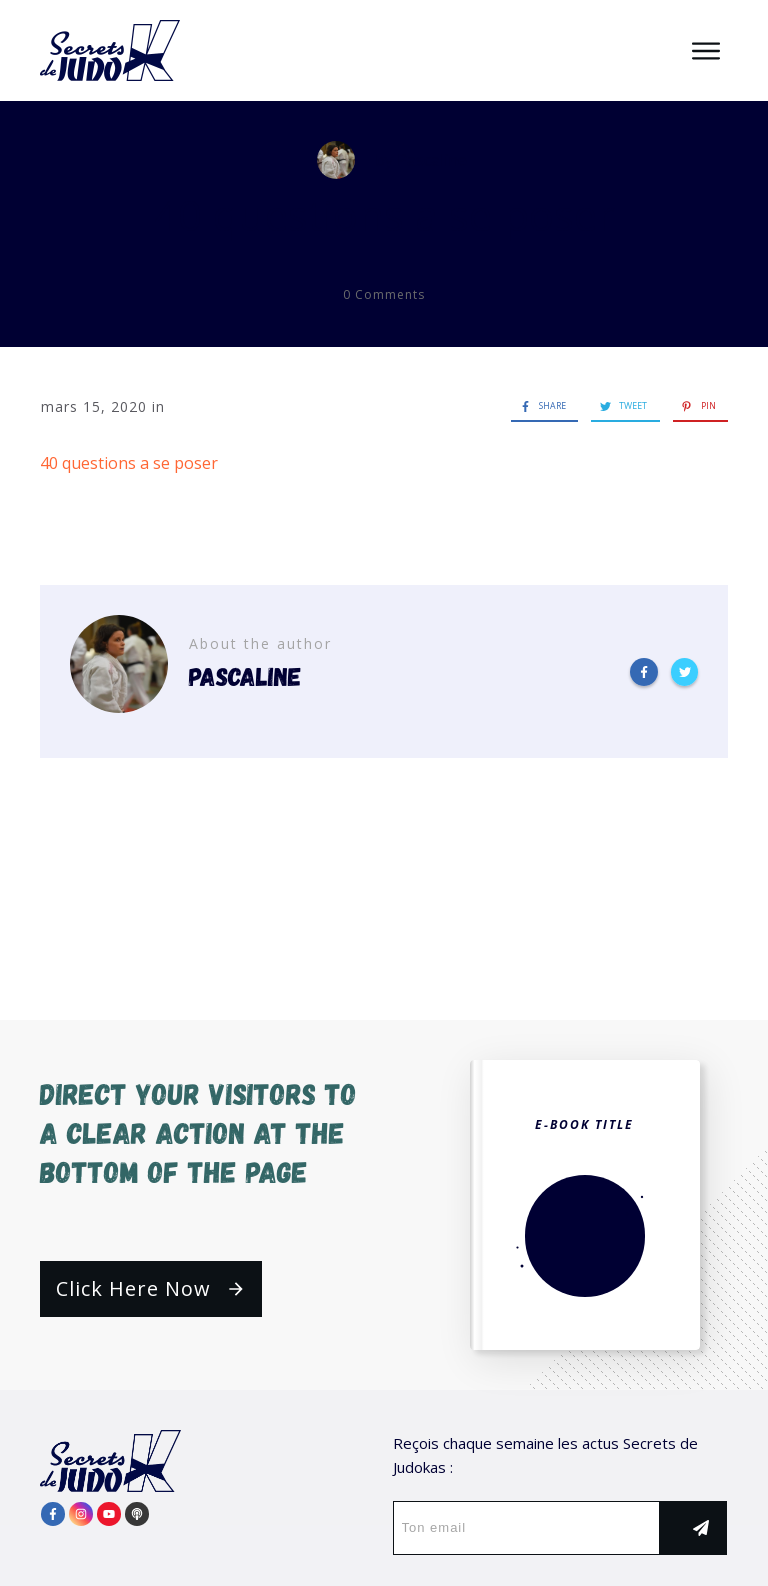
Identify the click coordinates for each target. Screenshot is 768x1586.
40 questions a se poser (384, 214)
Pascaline (432, 160)
